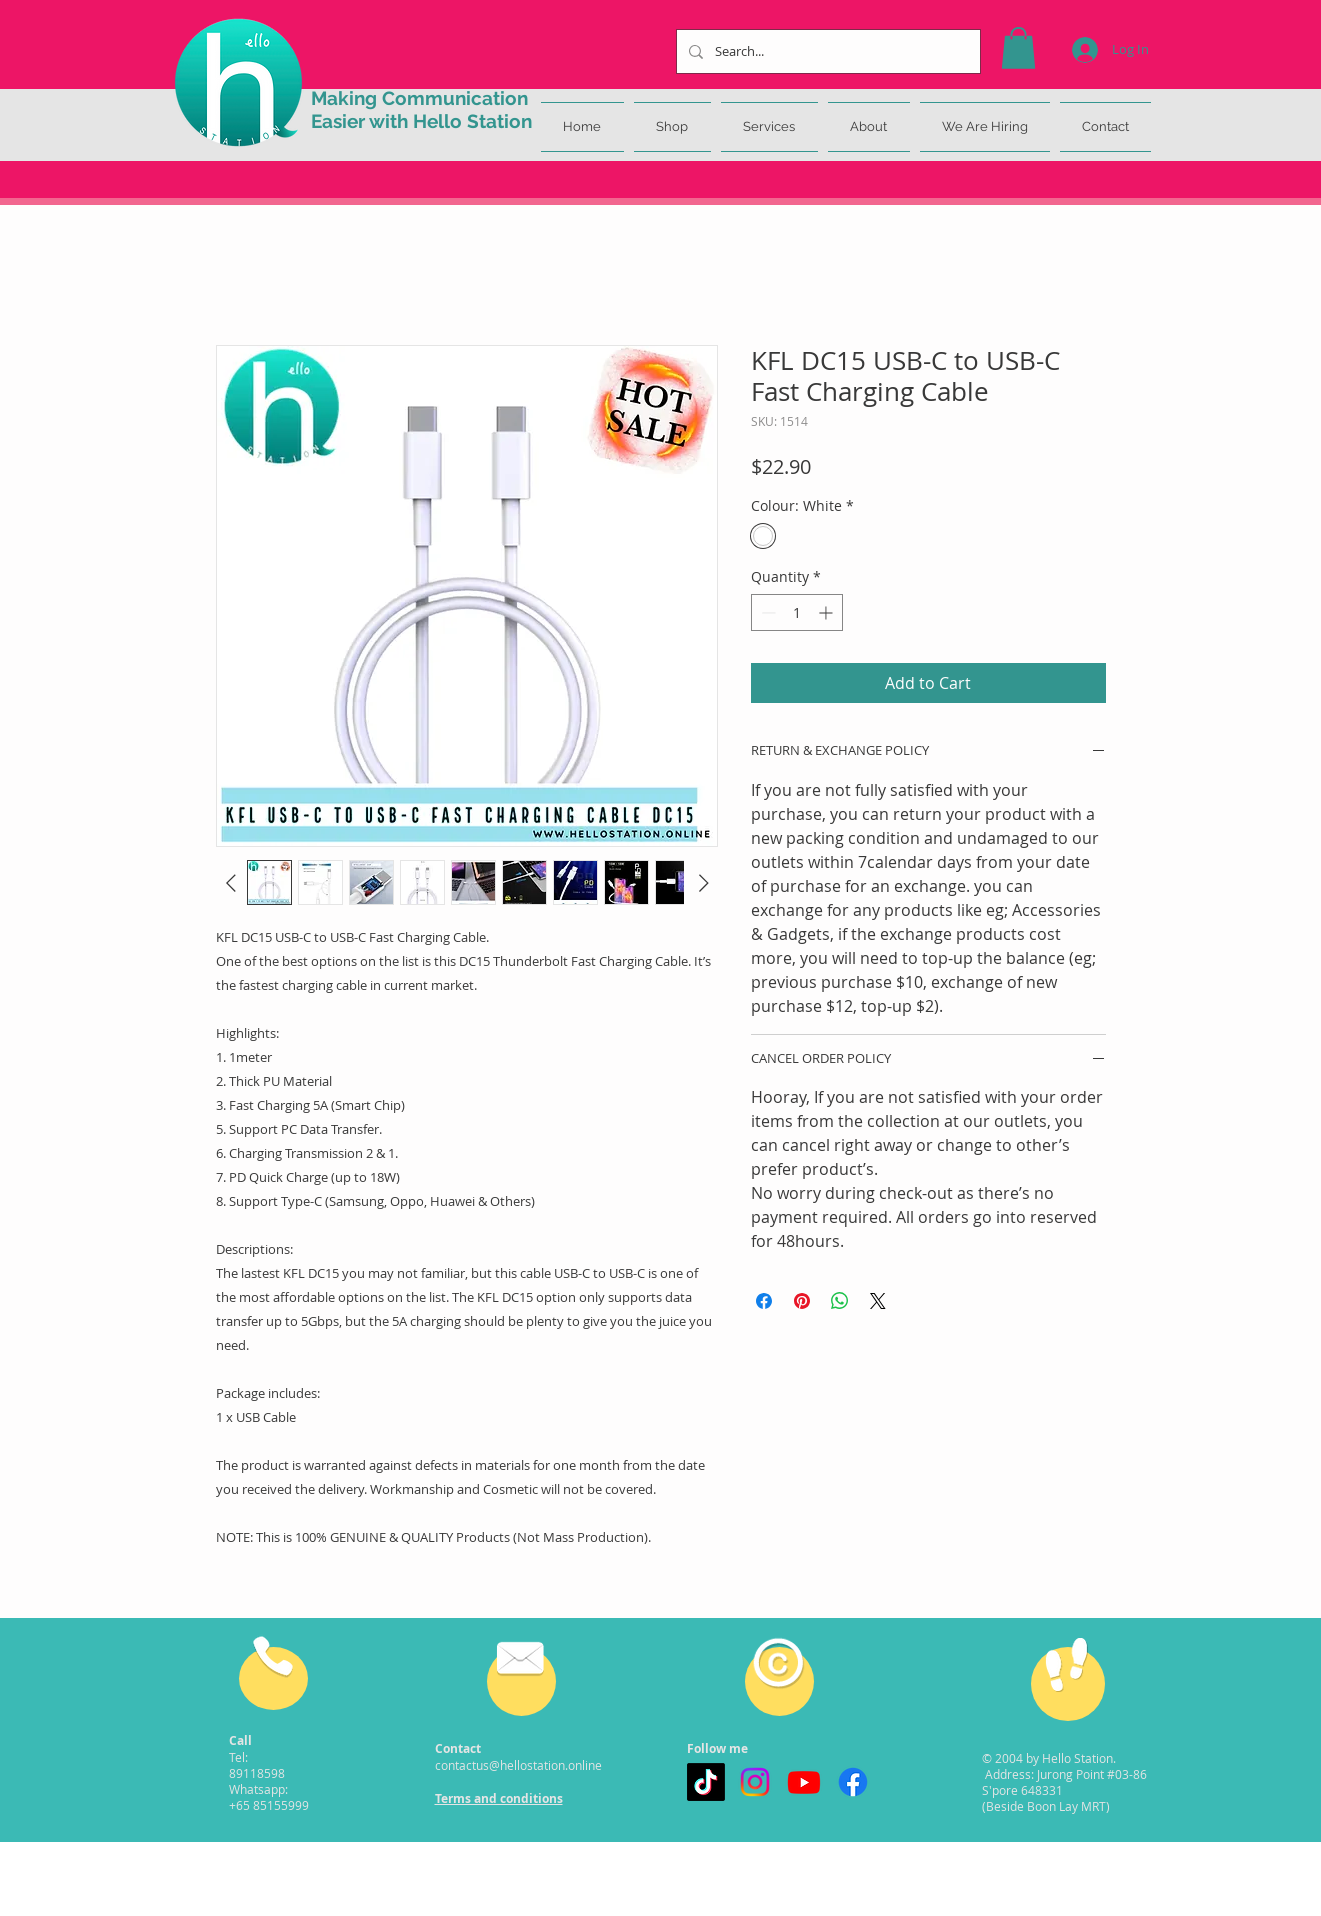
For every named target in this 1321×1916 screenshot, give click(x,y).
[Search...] (826, 51)
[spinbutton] (797, 612)
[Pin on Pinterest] (802, 1301)
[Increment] (827, 612)
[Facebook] (853, 1782)
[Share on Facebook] (764, 1301)
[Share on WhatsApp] (840, 1301)
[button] (1018, 48)
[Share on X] (878, 1301)
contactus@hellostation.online (518, 1765)
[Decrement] (766, 612)
